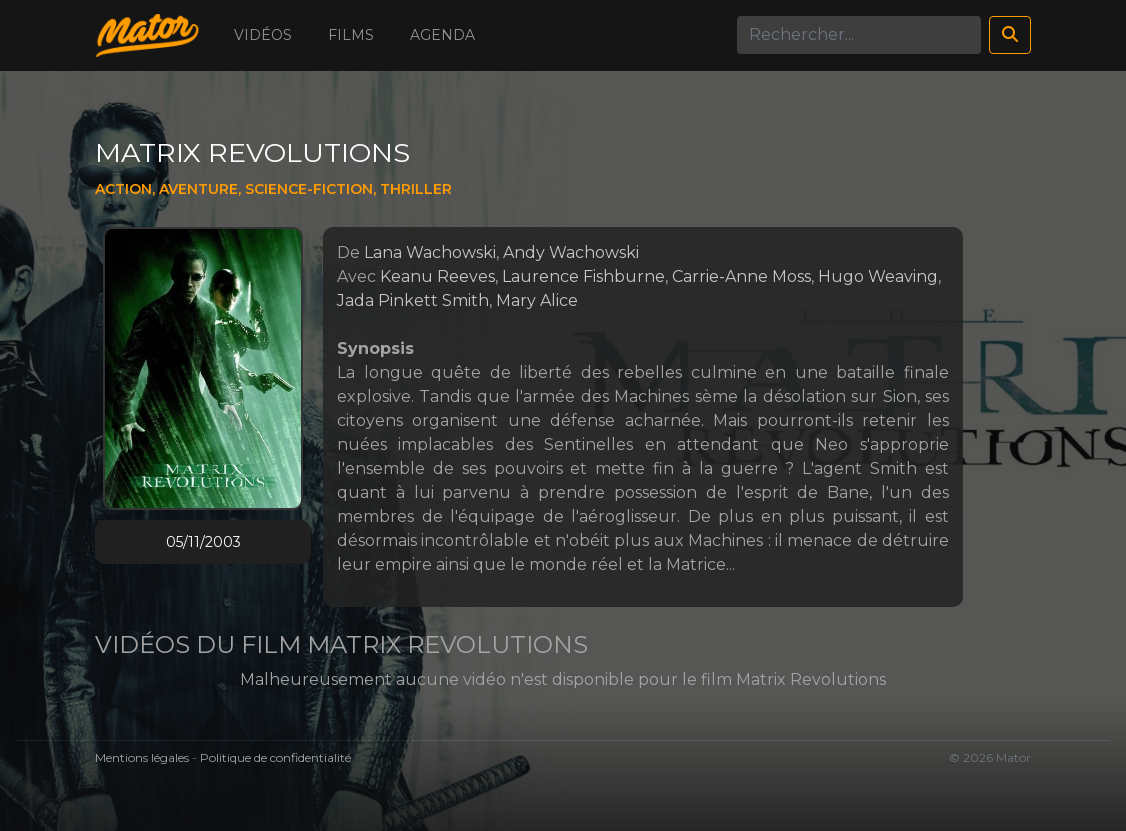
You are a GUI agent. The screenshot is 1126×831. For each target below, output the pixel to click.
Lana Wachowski (430, 252)
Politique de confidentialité (275, 757)
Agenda (442, 35)
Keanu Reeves (437, 276)
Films (351, 35)
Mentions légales (142, 757)
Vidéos (263, 35)
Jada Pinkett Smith (413, 300)
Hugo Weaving (878, 276)
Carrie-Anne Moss (741, 276)
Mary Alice (537, 300)
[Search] (859, 35)
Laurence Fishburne (583, 276)
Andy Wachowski (571, 252)
